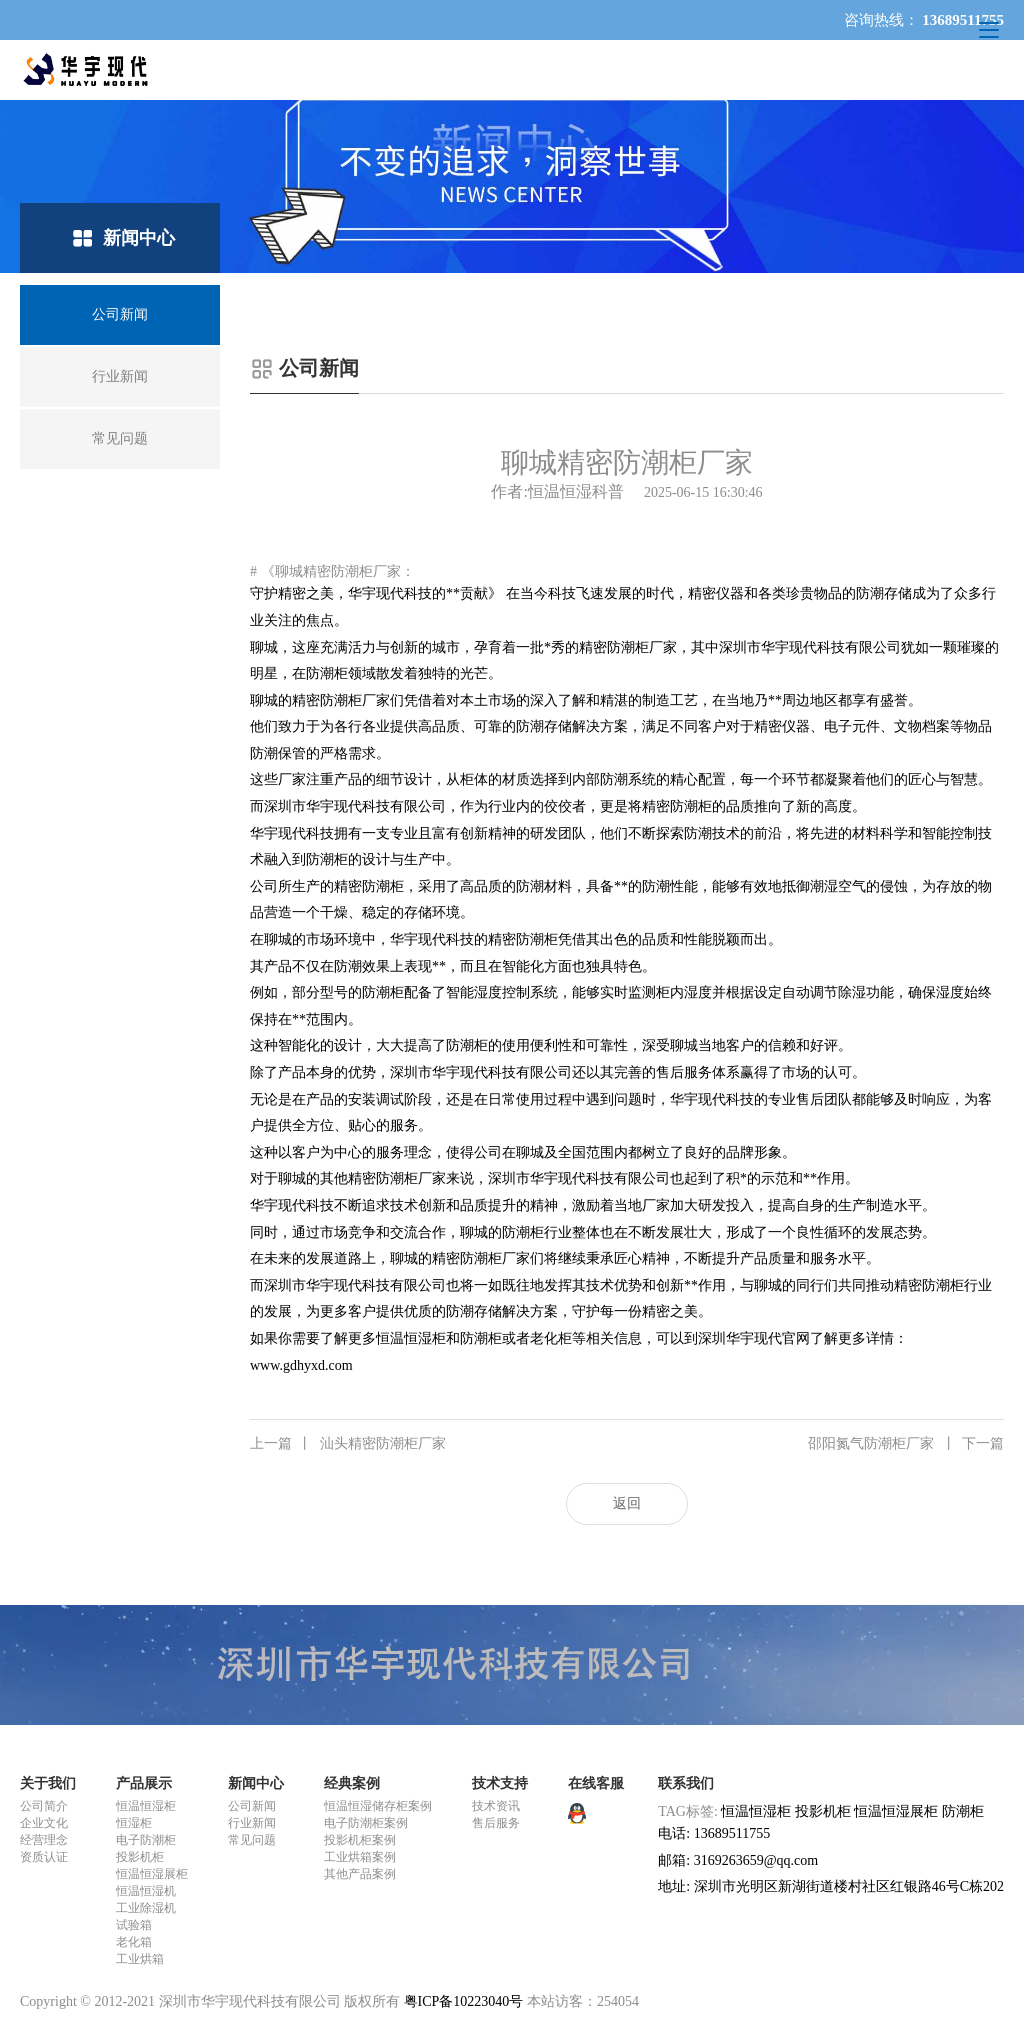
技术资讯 (496, 1806)
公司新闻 (252, 1806)
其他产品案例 (360, 1874)
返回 (627, 1503)
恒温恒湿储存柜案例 (378, 1806)
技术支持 (500, 1783)
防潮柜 (963, 1811)
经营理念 (44, 1840)
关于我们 (48, 1783)
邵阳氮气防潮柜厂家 (906, 1444)
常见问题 (252, 1840)
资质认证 (44, 1857)
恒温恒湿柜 (146, 1806)
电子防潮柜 (146, 1840)
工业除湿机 (146, 1908)
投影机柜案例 (360, 1840)
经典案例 (352, 1783)
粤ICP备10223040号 (464, 2001)
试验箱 (134, 1925)
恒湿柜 (134, 1823)
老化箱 (134, 1942)
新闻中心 (256, 1783)
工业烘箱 (140, 1959)
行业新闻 (252, 1823)
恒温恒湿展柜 (152, 1874)
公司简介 (44, 1806)
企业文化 (44, 1823)
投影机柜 (140, 1857)
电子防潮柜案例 (366, 1823)
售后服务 (496, 1823)
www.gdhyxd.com (301, 1365)
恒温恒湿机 (146, 1891)
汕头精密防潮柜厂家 (348, 1444)
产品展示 (144, 1783)
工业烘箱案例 (360, 1857)
